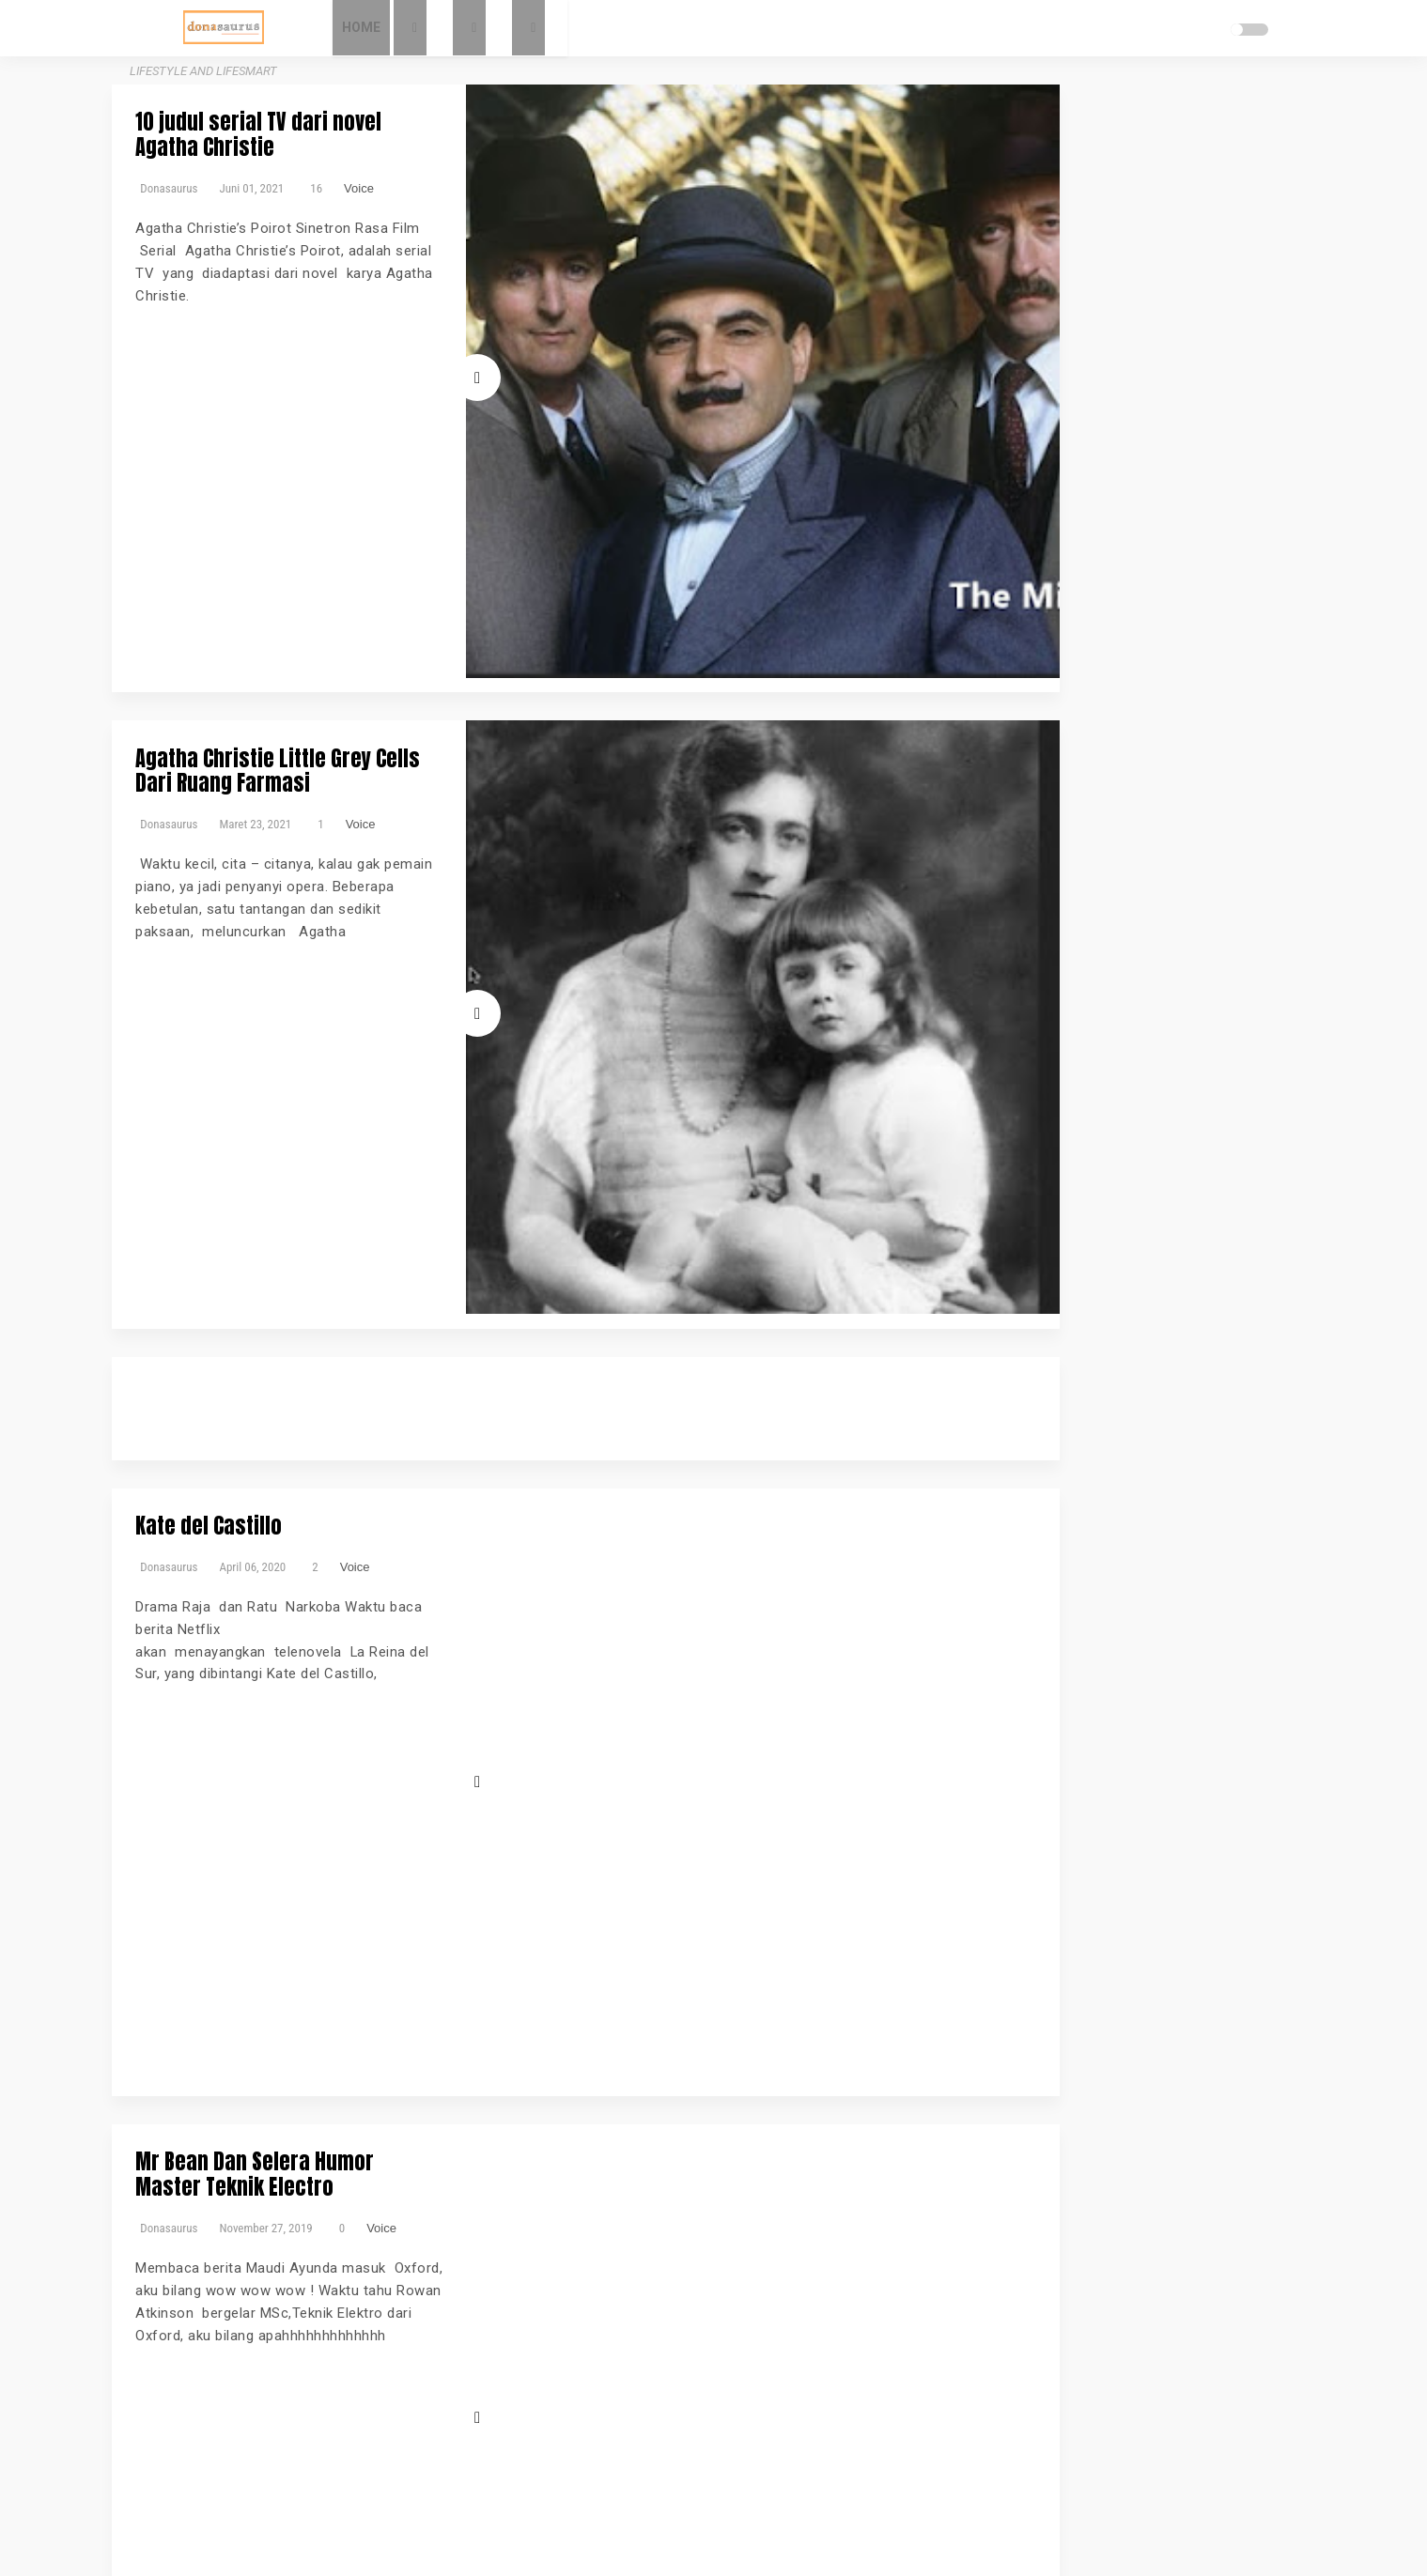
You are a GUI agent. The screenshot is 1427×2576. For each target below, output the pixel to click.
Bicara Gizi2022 (1127, 479)
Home (437, 27)
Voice (439, 161)
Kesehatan (1085, 542)
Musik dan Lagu (1067, 563)
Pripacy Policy (1008, 251)
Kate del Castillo (289, 841)
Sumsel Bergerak (1102, 605)
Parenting (1145, 563)
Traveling (1027, 626)
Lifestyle (993, 563)
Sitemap (993, 309)
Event (984, 542)
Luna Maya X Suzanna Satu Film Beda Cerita (409, 1561)
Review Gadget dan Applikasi (1053, 585)
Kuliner (1140, 542)
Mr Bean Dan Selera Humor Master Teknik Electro (402, 1163)
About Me (997, 192)
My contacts (1004, 221)
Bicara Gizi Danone (1023, 479)
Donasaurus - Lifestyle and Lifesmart (774, 2539)
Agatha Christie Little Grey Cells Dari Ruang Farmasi (409, 443)
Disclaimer (999, 280)
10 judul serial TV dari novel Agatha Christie (411, 120)
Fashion (1027, 542)
